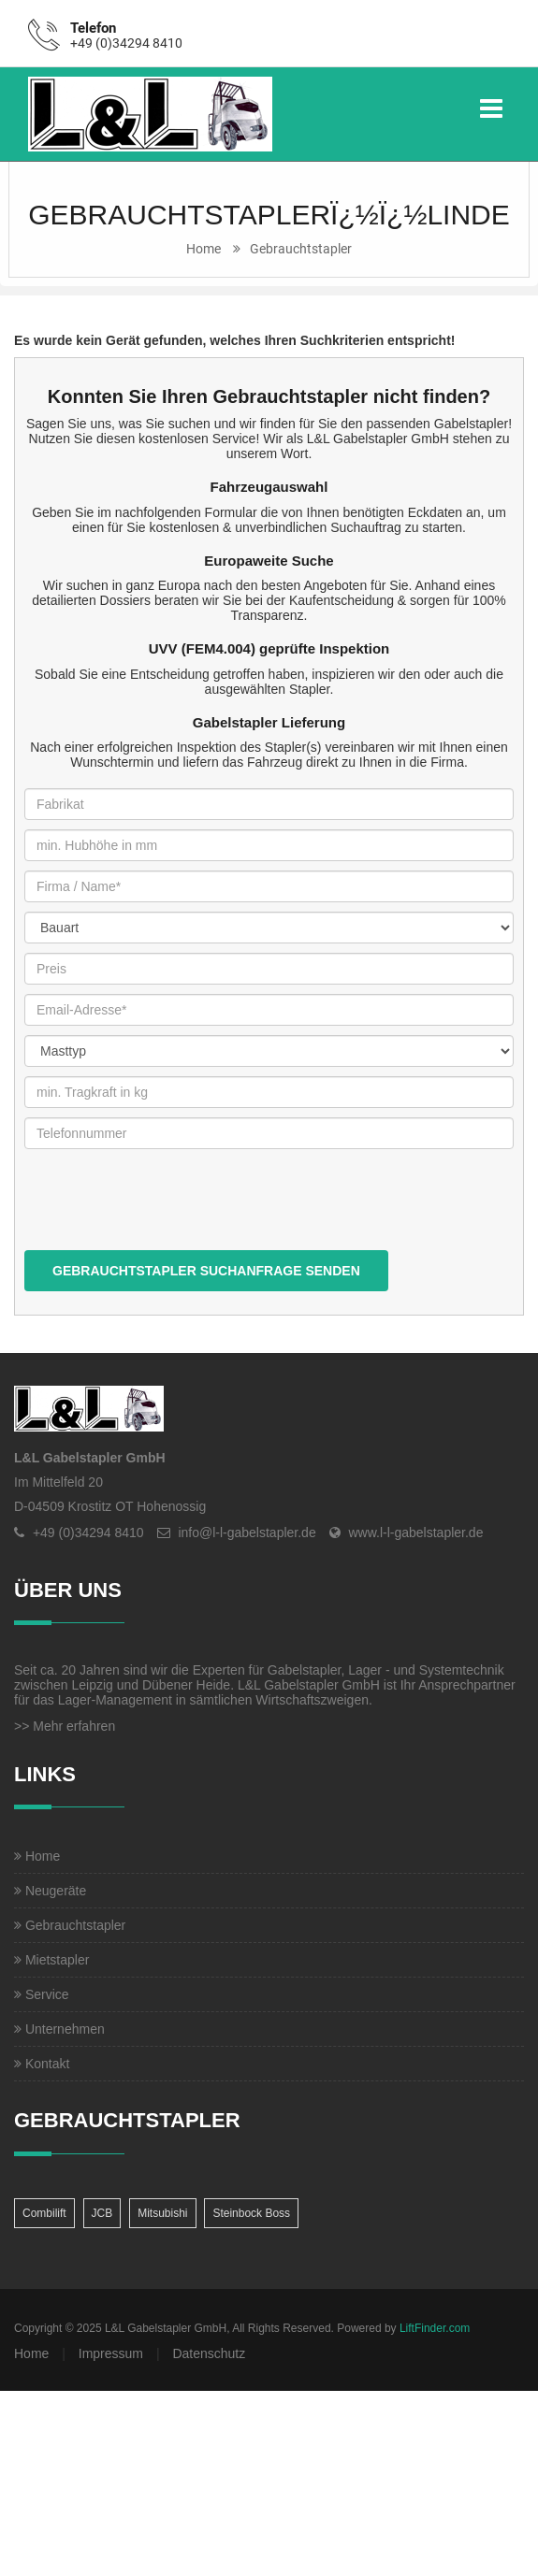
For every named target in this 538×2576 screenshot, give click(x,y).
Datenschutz (208, 2353)
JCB (102, 2213)
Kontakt (41, 2063)
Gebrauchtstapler (301, 248)
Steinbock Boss (251, 2213)
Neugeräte (50, 1890)
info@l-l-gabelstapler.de (246, 1532)
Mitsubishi (162, 2213)
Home (203, 248)
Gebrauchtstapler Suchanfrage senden (206, 1270)
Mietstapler (51, 1959)
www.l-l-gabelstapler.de (415, 1532)
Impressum (111, 2353)
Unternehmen (59, 2029)
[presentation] (166, 1213)
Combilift (44, 2213)
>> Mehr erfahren (64, 1726)
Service (41, 1994)
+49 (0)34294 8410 (126, 43)
